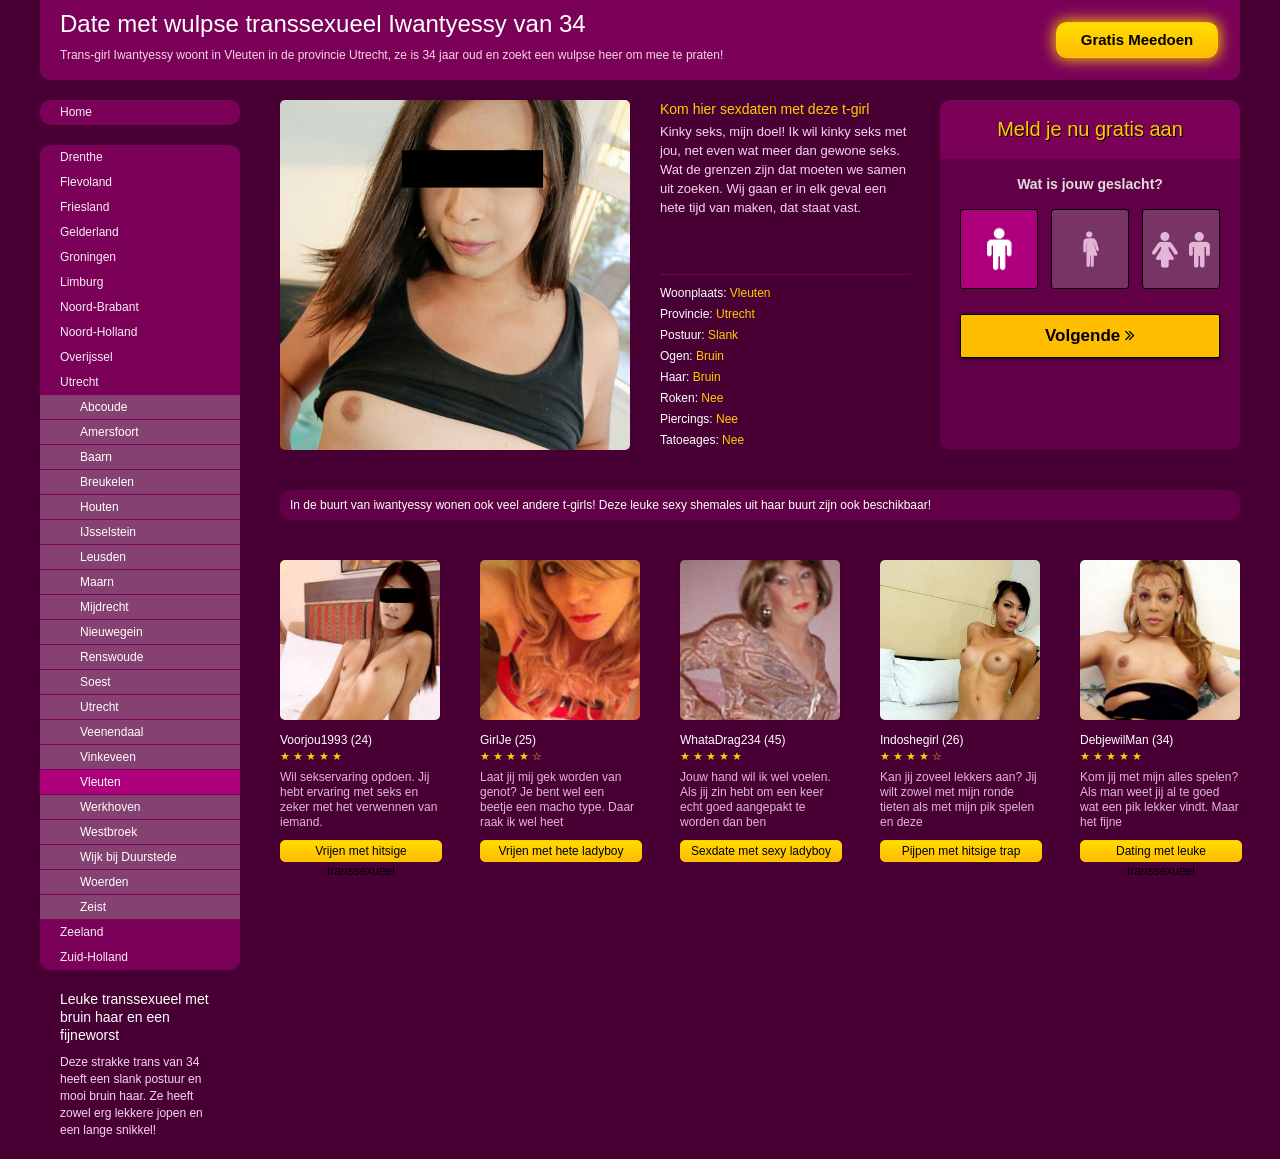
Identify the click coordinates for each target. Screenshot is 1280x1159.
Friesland (84, 207)
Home (76, 112)
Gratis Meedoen (1137, 39)
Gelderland (89, 232)
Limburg (81, 282)
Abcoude (103, 407)
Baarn (96, 457)
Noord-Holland (98, 332)
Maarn (97, 582)
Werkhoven (110, 807)
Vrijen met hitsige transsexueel (361, 853)
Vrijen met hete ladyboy (561, 851)
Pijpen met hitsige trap (961, 851)
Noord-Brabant (99, 307)
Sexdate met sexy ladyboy (761, 851)
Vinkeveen (108, 757)
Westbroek (108, 832)
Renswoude (111, 657)
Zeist (93, 907)
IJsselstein (108, 532)
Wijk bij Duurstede (128, 857)
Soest (95, 682)
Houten (99, 507)
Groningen (88, 257)
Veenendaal (111, 732)
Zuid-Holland (94, 957)
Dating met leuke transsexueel (1161, 853)
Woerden (104, 882)
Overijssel (86, 357)
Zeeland (81, 932)
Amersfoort (109, 432)
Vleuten (100, 782)
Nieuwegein (111, 632)
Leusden (103, 557)
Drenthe (81, 157)
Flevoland (86, 182)
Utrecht (79, 382)
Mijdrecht (104, 607)
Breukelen (107, 482)
